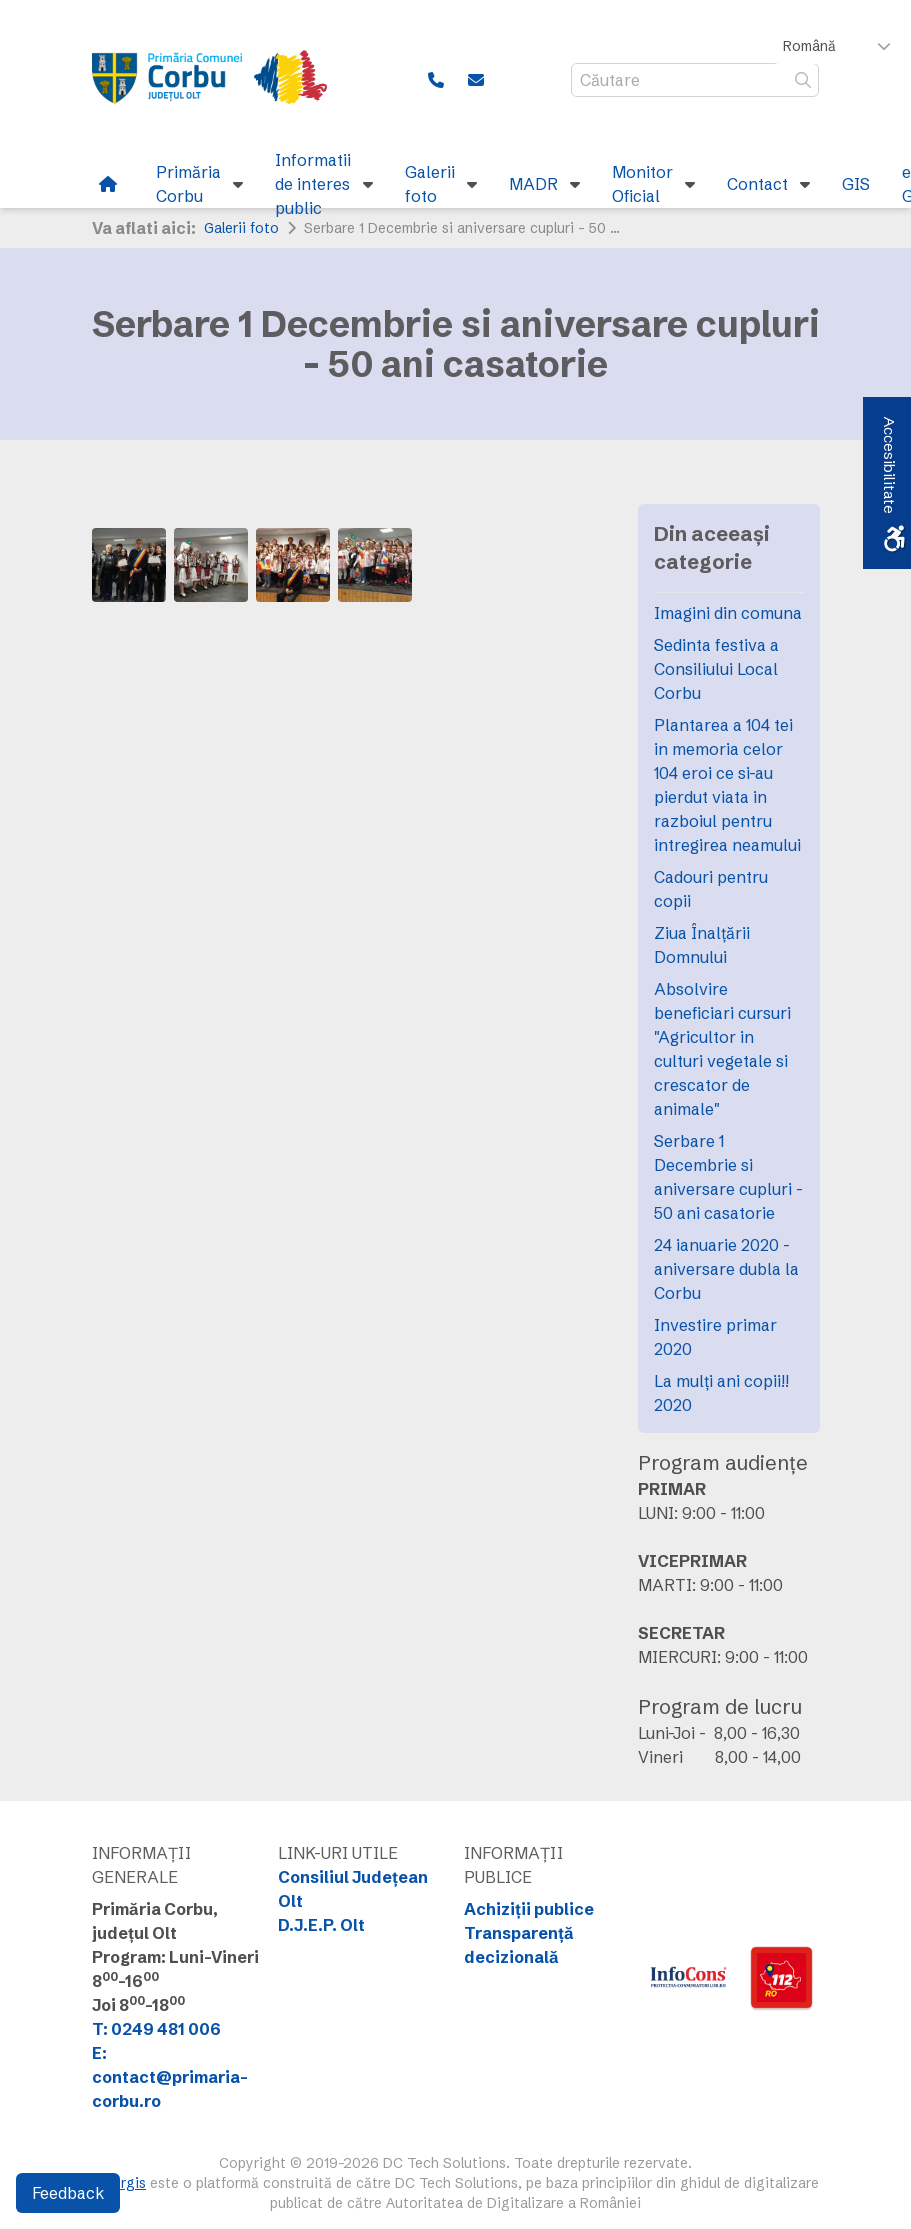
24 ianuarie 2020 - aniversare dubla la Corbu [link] (726, 1269)
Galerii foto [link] (241, 228)
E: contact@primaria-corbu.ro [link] (170, 2077)
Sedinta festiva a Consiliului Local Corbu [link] (716, 669)
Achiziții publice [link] (529, 1909)
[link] (222, 80)
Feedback (68, 2193)
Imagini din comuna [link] (728, 613)
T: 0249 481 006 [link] (156, 2029)
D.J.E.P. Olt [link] (321, 1925)
